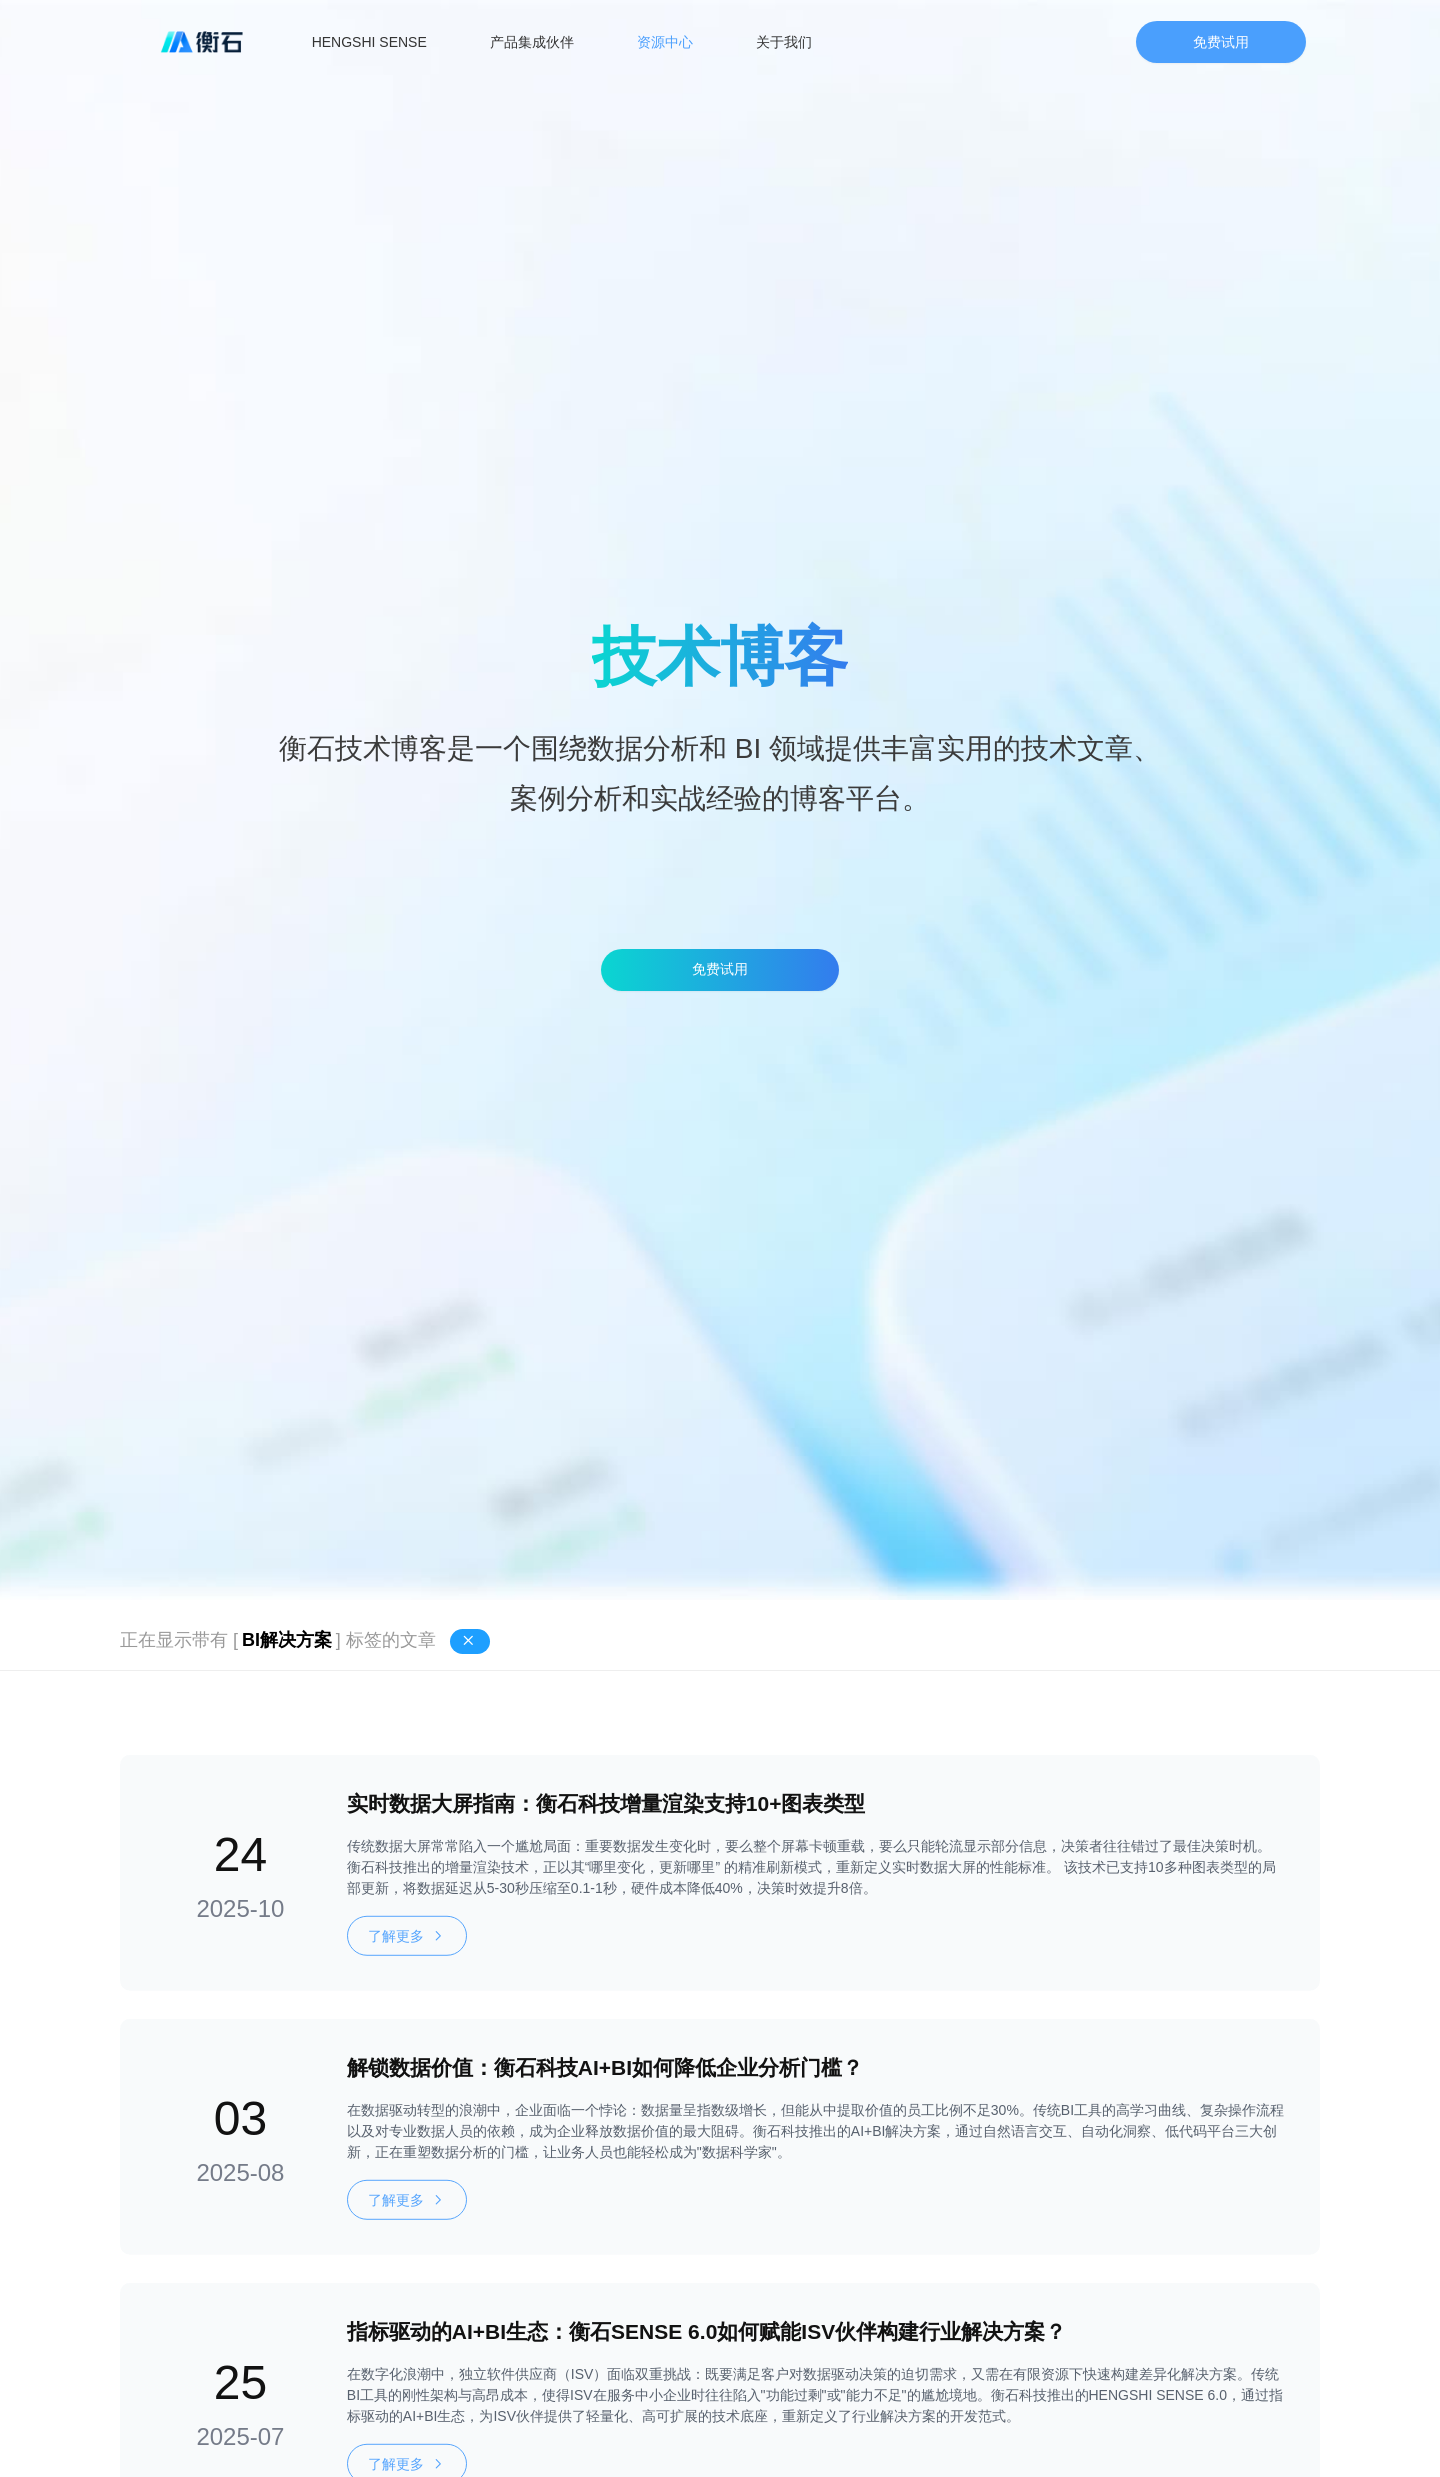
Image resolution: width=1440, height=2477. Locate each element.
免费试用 (1221, 42)
